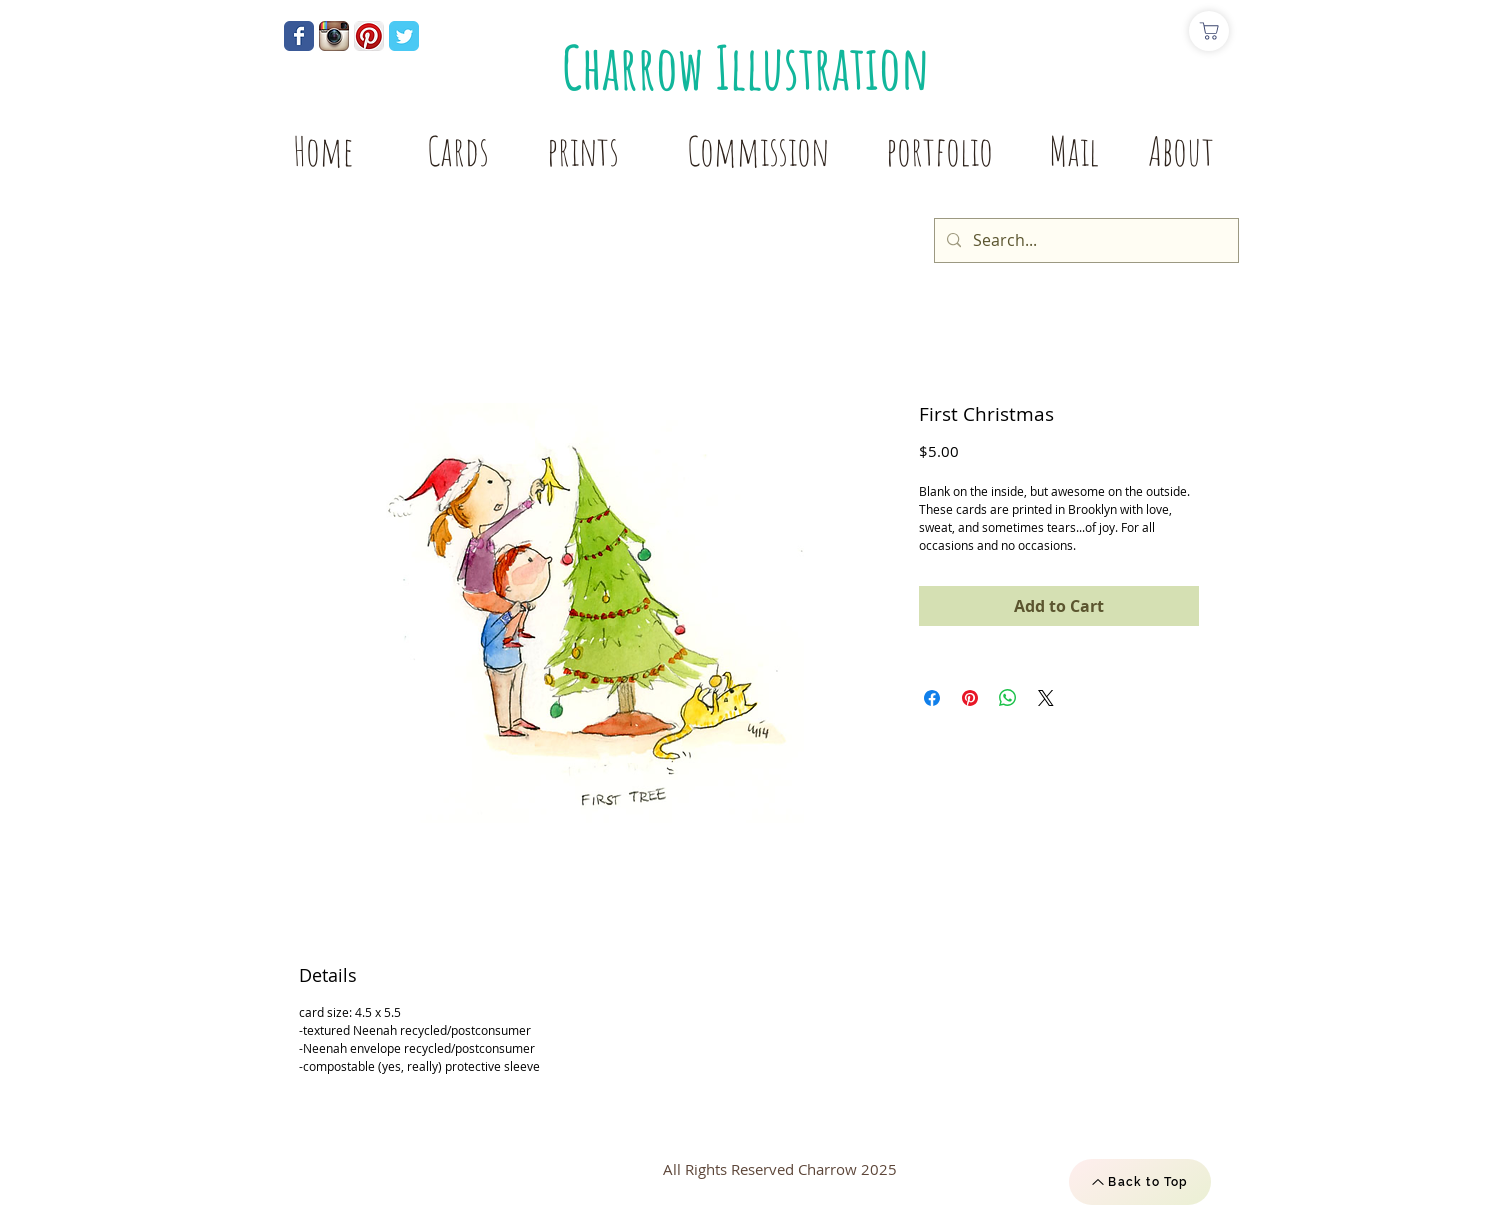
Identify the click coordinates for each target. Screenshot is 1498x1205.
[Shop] (1209, 31)
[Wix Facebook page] (299, 36)
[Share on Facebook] (932, 698)
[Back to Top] (1140, 1182)
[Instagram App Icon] (334, 36)
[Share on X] (1046, 698)
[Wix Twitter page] (404, 36)
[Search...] (1084, 240)
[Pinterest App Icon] (369, 36)
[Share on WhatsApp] (1008, 698)
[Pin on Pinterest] (970, 698)
